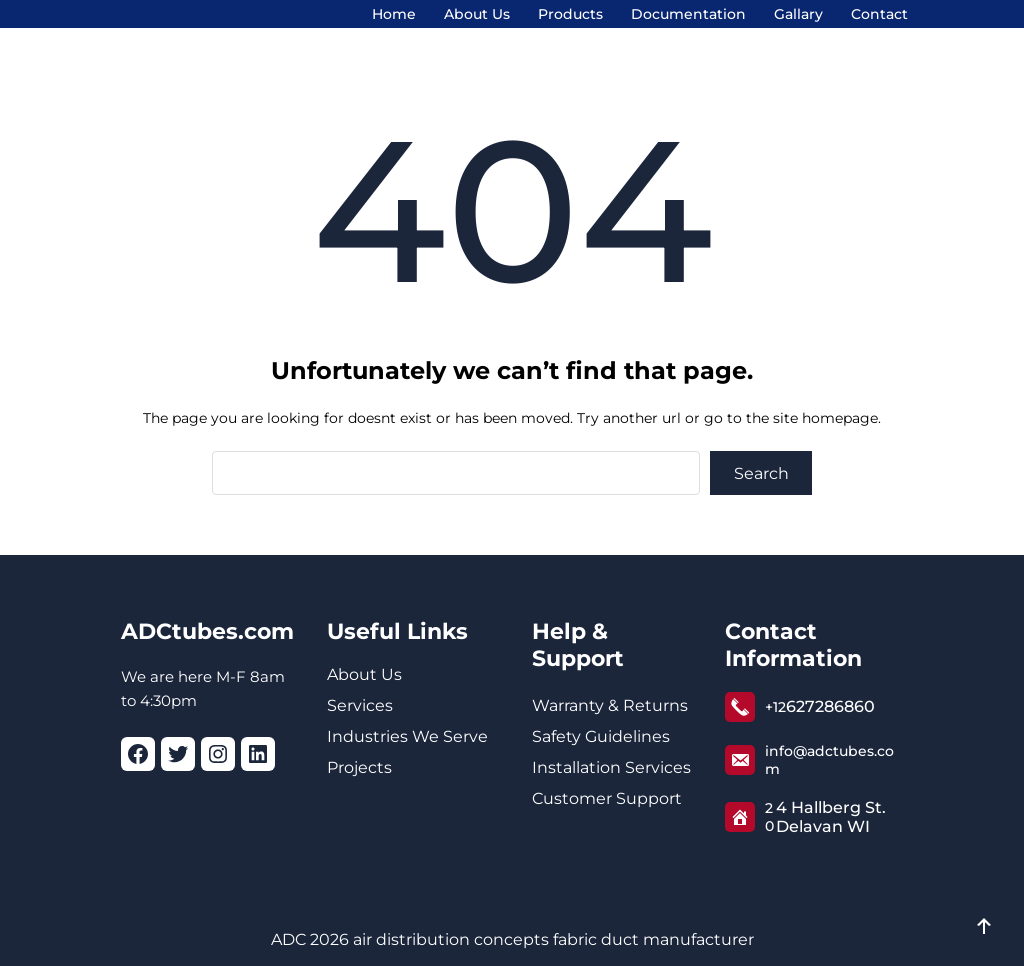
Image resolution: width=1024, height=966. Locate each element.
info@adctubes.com (829, 760)
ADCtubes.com (207, 631)
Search (761, 473)
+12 (775, 707)
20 (769, 817)
